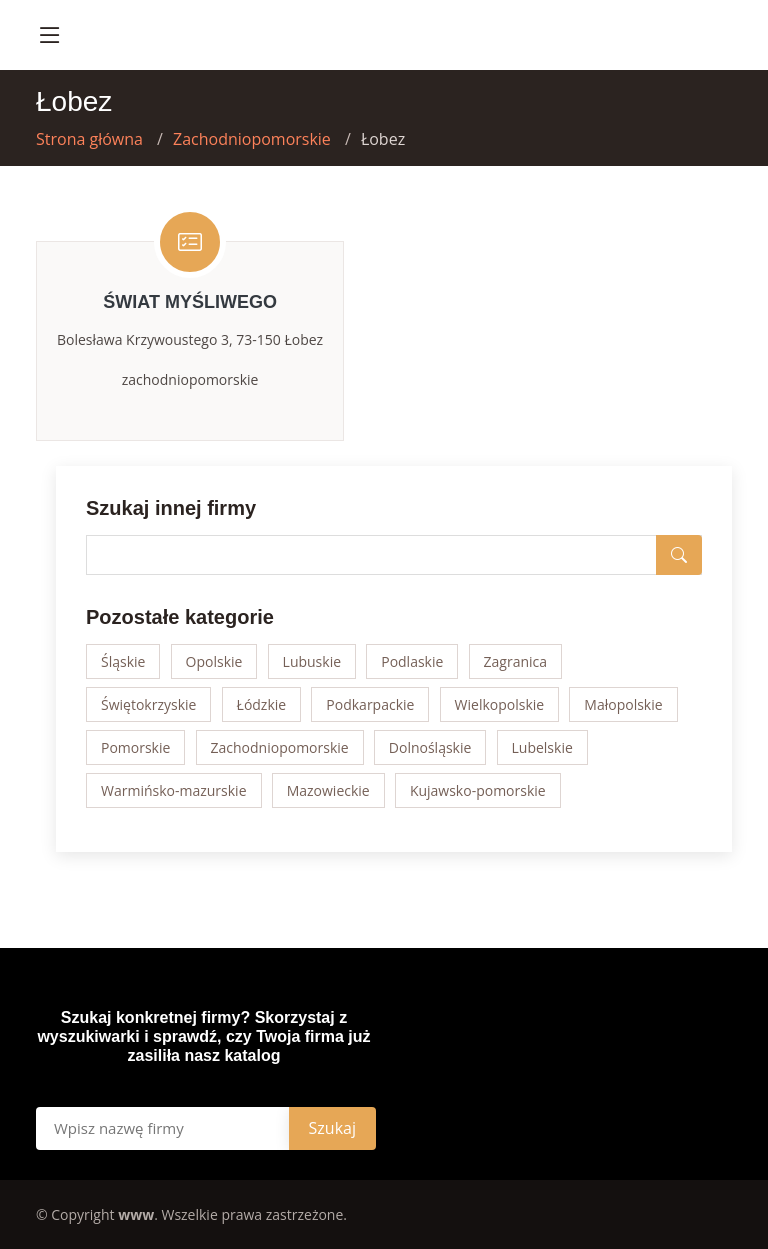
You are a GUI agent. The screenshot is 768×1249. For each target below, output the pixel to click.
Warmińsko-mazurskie (174, 790)
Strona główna (89, 139)
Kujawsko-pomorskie (478, 790)
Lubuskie (312, 661)
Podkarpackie (370, 704)
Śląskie (123, 661)
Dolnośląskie (430, 747)
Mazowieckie (328, 790)
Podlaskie (412, 661)
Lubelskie (542, 747)
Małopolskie (623, 704)
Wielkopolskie (500, 704)
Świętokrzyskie (148, 704)
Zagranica (516, 661)
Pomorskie (135, 747)
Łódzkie (262, 704)
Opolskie (214, 661)
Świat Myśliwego (190, 302)
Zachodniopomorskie (252, 139)
